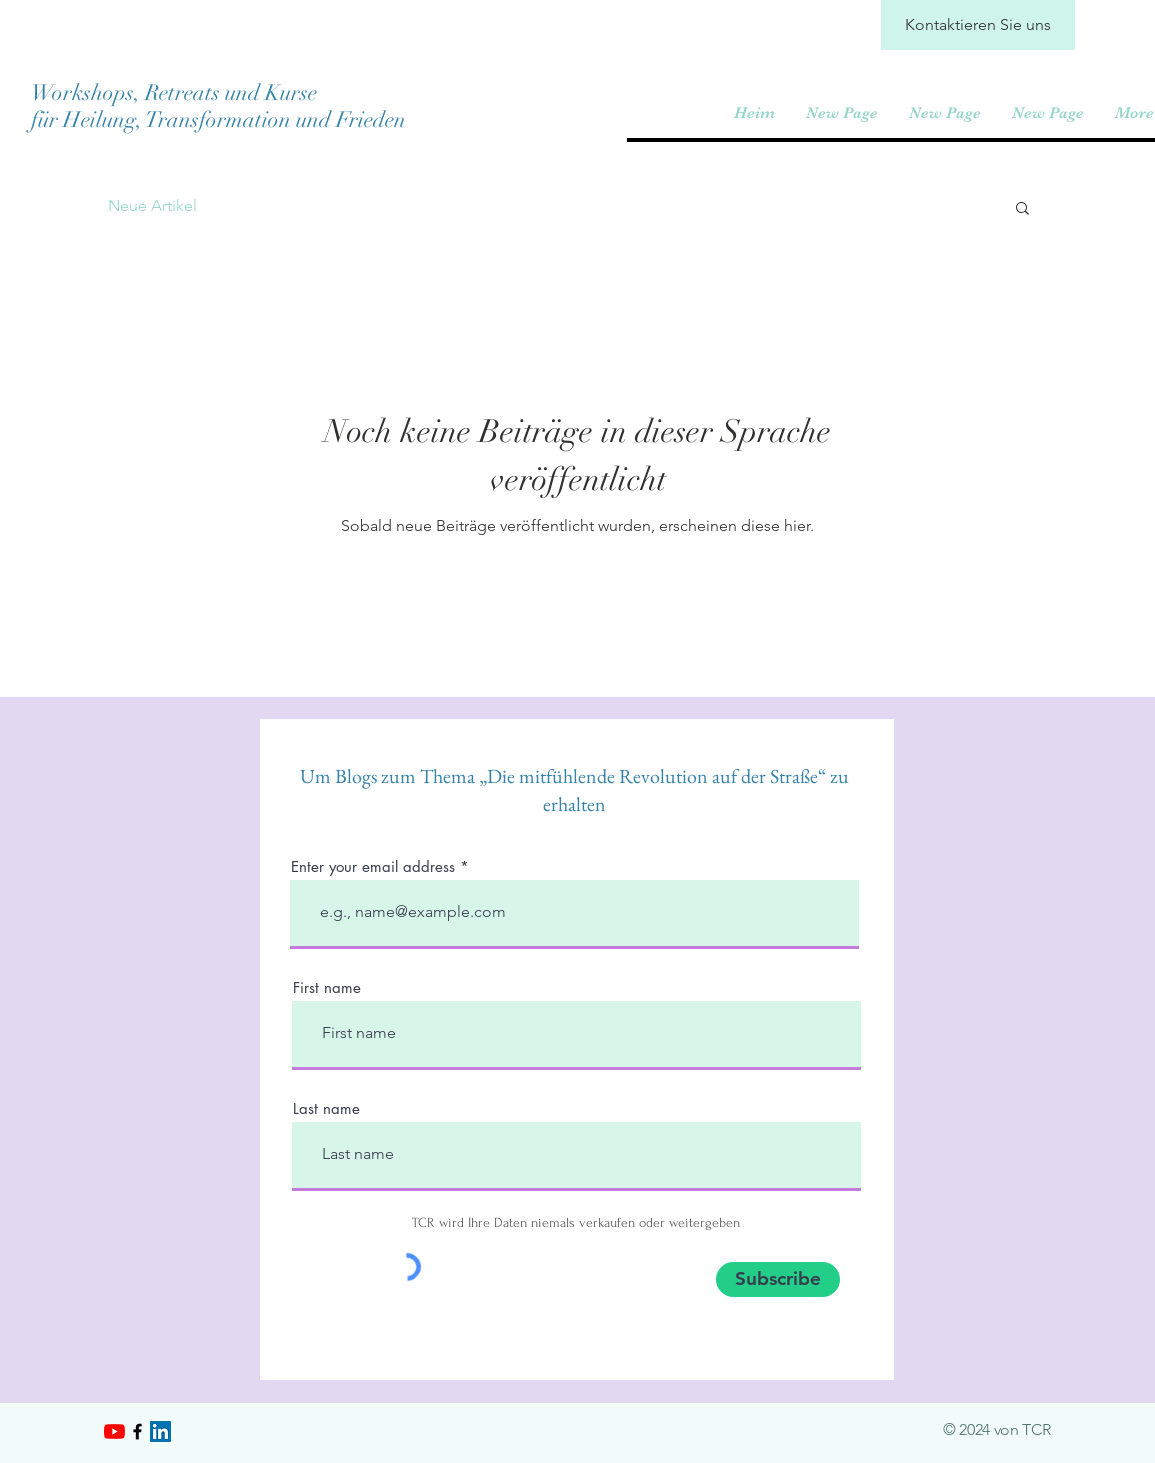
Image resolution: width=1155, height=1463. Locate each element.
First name (327, 987)
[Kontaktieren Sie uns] (978, 25)
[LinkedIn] (160, 1431)
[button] (1022, 209)
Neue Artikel (152, 205)
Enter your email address (373, 866)
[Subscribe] (778, 1279)
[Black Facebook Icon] (137, 1431)
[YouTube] (114, 1431)
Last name (326, 1108)
